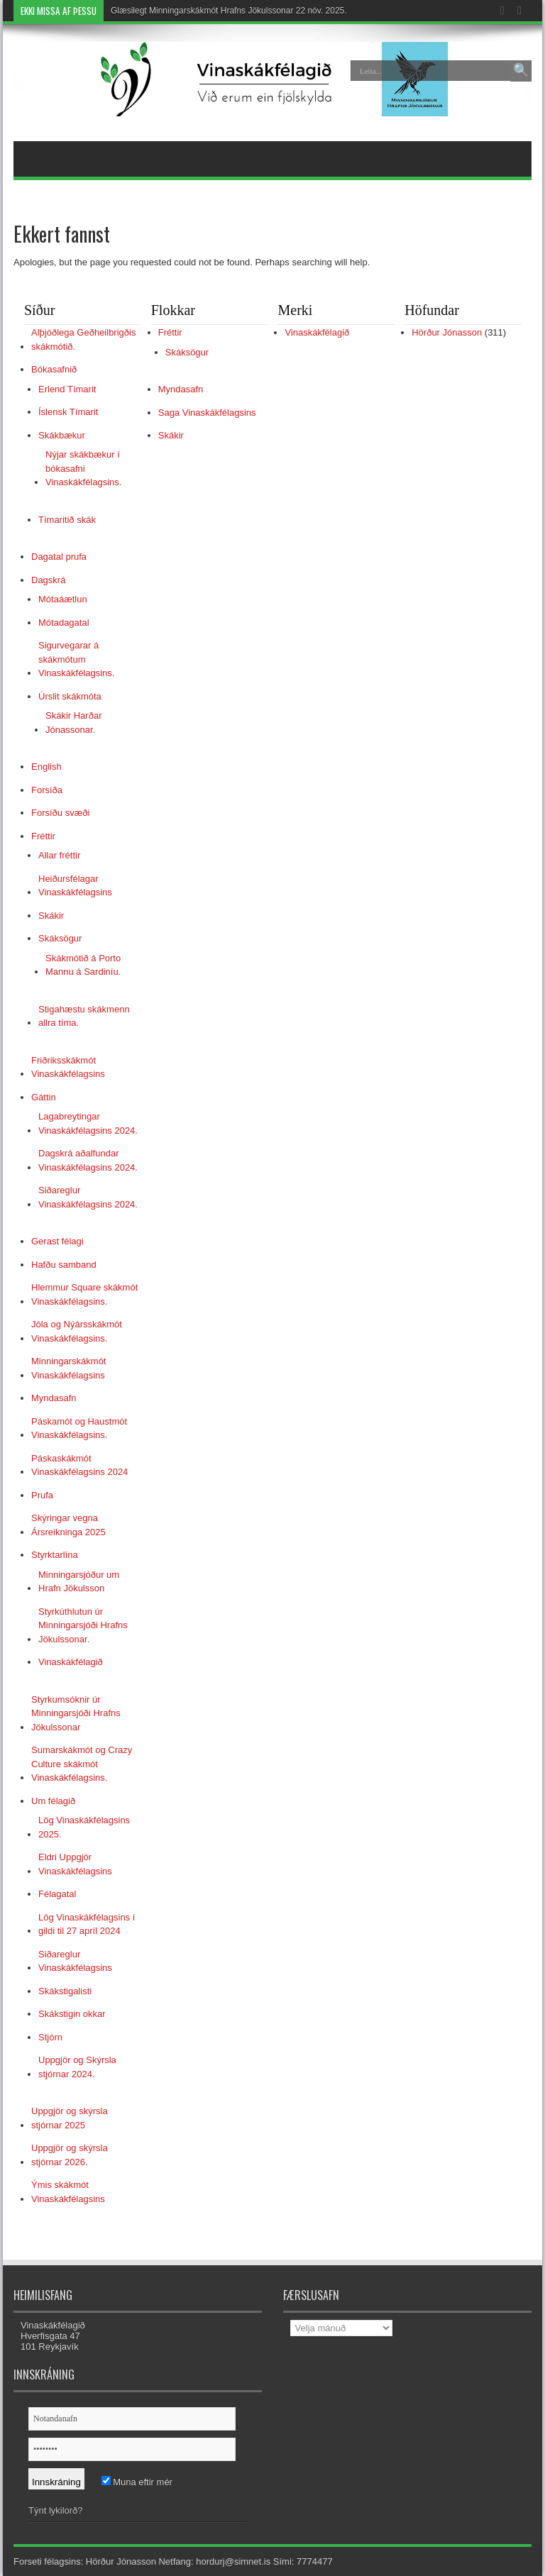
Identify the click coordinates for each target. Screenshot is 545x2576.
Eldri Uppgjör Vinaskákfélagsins (75, 1864)
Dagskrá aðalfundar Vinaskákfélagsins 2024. (88, 1160)
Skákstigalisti (65, 1991)
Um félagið (53, 1801)
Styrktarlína (54, 1554)
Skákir (51, 915)
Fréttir (43, 836)
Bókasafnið (54, 369)
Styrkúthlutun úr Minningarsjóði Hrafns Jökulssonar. (83, 1625)
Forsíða (46, 790)
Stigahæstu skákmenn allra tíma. (84, 1016)
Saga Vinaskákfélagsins (207, 412)
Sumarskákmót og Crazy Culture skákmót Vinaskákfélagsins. (81, 1764)
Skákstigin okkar (72, 2013)
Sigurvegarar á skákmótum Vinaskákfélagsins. (76, 659)
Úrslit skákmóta (69, 696)
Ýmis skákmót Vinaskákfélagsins (68, 2191)
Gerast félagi (57, 1241)
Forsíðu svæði (60, 812)
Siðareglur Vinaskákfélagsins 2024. (88, 1197)
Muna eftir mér (136, 2482)
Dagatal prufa (59, 556)
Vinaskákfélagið (70, 1662)
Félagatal (57, 1894)
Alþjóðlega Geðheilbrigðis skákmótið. (83, 339)
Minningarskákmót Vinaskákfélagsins (68, 1368)
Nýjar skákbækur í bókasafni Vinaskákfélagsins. (83, 468)
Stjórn (50, 2037)
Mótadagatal (63, 622)
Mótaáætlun (62, 599)
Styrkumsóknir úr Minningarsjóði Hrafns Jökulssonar (76, 1713)
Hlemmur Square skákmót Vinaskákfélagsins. (84, 1294)
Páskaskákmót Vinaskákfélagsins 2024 (79, 1465)
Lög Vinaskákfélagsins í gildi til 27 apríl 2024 (86, 1924)
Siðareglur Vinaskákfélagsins (75, 1961)
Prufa (42, 1495)
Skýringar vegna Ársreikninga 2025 (68, 1525)
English (46, 766)
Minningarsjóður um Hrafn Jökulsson (78, 1581)
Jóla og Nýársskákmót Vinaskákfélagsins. (76, 1331)
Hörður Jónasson (447, 332)
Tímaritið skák (67, 519)
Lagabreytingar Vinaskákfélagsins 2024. (88, 1123)
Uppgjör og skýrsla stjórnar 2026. (69, 2155)
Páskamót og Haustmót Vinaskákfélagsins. (79, 1428)
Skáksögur (60, 938)
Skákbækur (61, 435)
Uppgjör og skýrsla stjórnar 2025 (69, 2118)
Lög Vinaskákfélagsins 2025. (84, 1827)
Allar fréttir (59, 855)
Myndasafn (54, 1398)
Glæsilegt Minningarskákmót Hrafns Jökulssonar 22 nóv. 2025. (229, 11)
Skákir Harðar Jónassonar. (73, 722)
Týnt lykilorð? (55, 2510)
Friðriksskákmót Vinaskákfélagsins (68, 1067)
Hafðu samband (64, 1264)
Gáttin (43, 1097)
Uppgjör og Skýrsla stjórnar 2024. (77, 2067)
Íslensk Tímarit (68, 412)
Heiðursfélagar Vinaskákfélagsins (75, 885)
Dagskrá (48, 580)
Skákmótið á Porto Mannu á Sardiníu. (83, 965)
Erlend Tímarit (67, 389)
